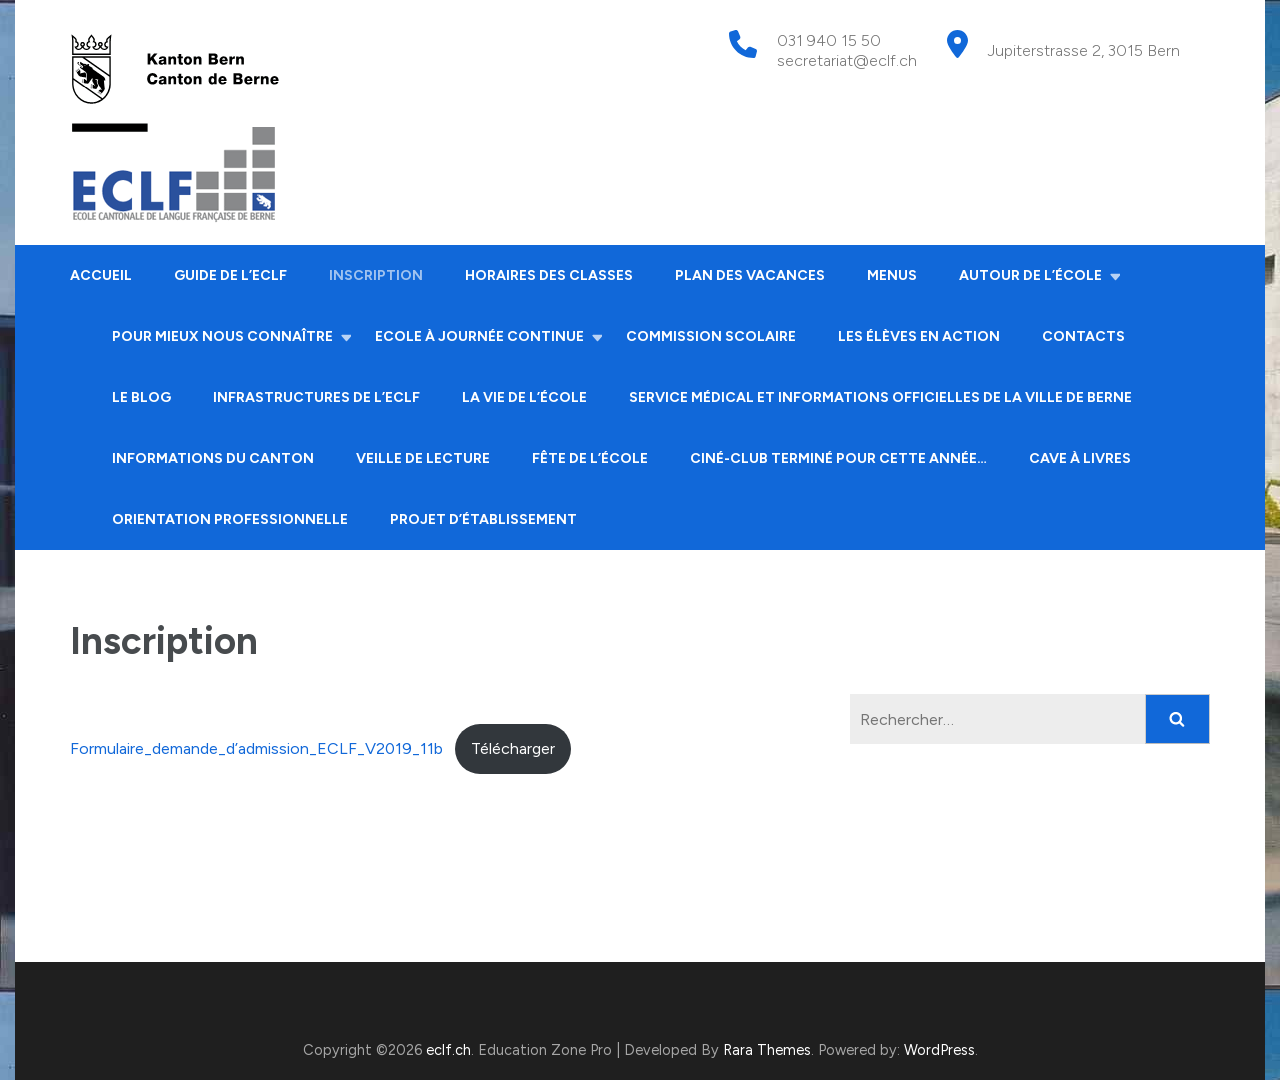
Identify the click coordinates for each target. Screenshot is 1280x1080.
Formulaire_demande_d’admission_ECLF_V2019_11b (256, 748)
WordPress (939, 1050)
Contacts (1083, 336)
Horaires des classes (549, 275)
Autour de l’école (1030, 275)
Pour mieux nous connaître (222, 336)
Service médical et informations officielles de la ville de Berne (880, 397)
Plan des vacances (750, 275)
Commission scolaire (711, 336)
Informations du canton (213, 458)
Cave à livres (1080, 458)
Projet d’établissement (483, 519)
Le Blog (141, 397)
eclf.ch (448, 1050)
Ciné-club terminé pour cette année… (838, 458)
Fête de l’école (590, 458)
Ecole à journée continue (479, 336)
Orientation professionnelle (230, 519)
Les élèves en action (919, 336)
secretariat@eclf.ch (847, 60)
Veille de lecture (423, 458)
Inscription (376, 275)
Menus (892, 275)
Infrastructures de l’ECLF (316, 397)
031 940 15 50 (829, 40)
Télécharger (513, 748)
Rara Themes (767, 1050)
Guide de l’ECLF (230, 275)
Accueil (101, 275)
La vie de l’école (524, 397)
